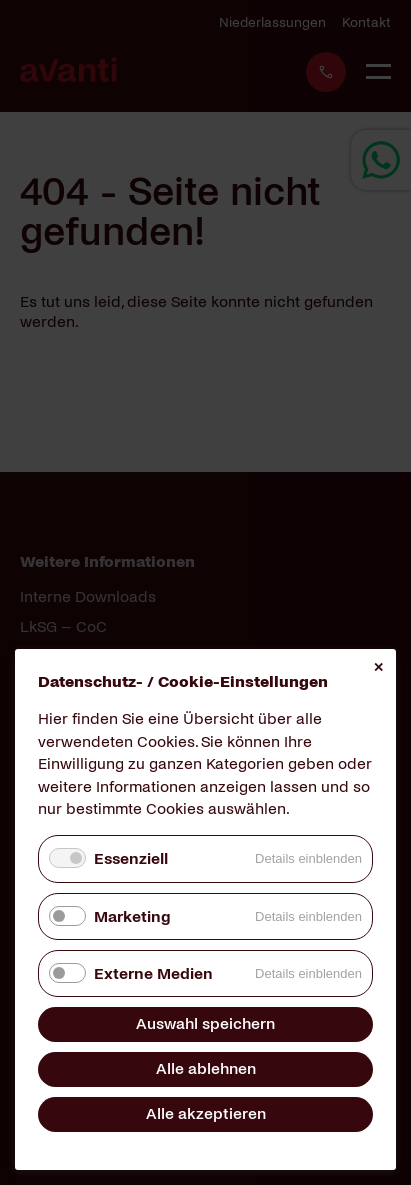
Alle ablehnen (206, 1068)
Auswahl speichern (205, 1023)
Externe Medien (153, 973)
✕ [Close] (378, 667)
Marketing (132, 916)
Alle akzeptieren (206, 1113)
